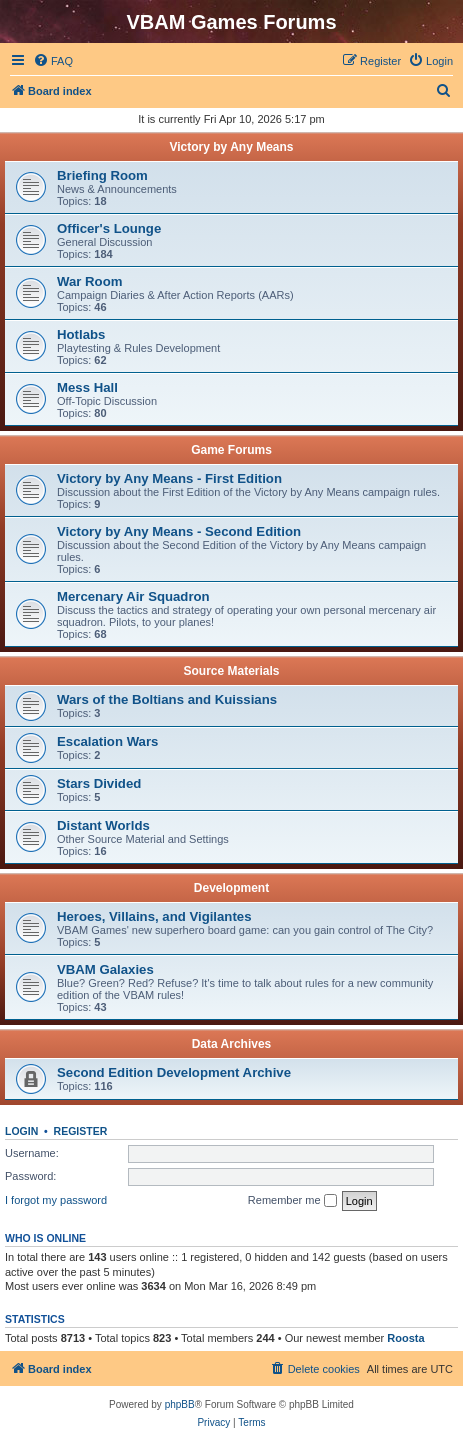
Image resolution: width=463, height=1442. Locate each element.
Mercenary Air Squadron (133, 596)
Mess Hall (87, 387)
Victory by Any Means (231, 147)
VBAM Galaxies (105, 969)
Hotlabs (81, 334)
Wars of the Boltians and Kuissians (167, 699)
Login (21, 1131)
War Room (89, 281)
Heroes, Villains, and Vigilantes (154, 916)
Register (81, 1131)
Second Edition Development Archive (174, 1072)
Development (231, 888)
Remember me (292, 1201)
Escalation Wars (107, 741)
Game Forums (231, 450)
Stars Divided (99, 783)
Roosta (405, 1338)
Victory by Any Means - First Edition (169, 478)
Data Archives (232, 1044)
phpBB (180, 1404)
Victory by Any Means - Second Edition (179, 531)
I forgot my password (56, 1200)
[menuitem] (53, 61)
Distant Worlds (103, 825)
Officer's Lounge (109, 228)
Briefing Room (102, 175)
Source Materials (231, 671)
